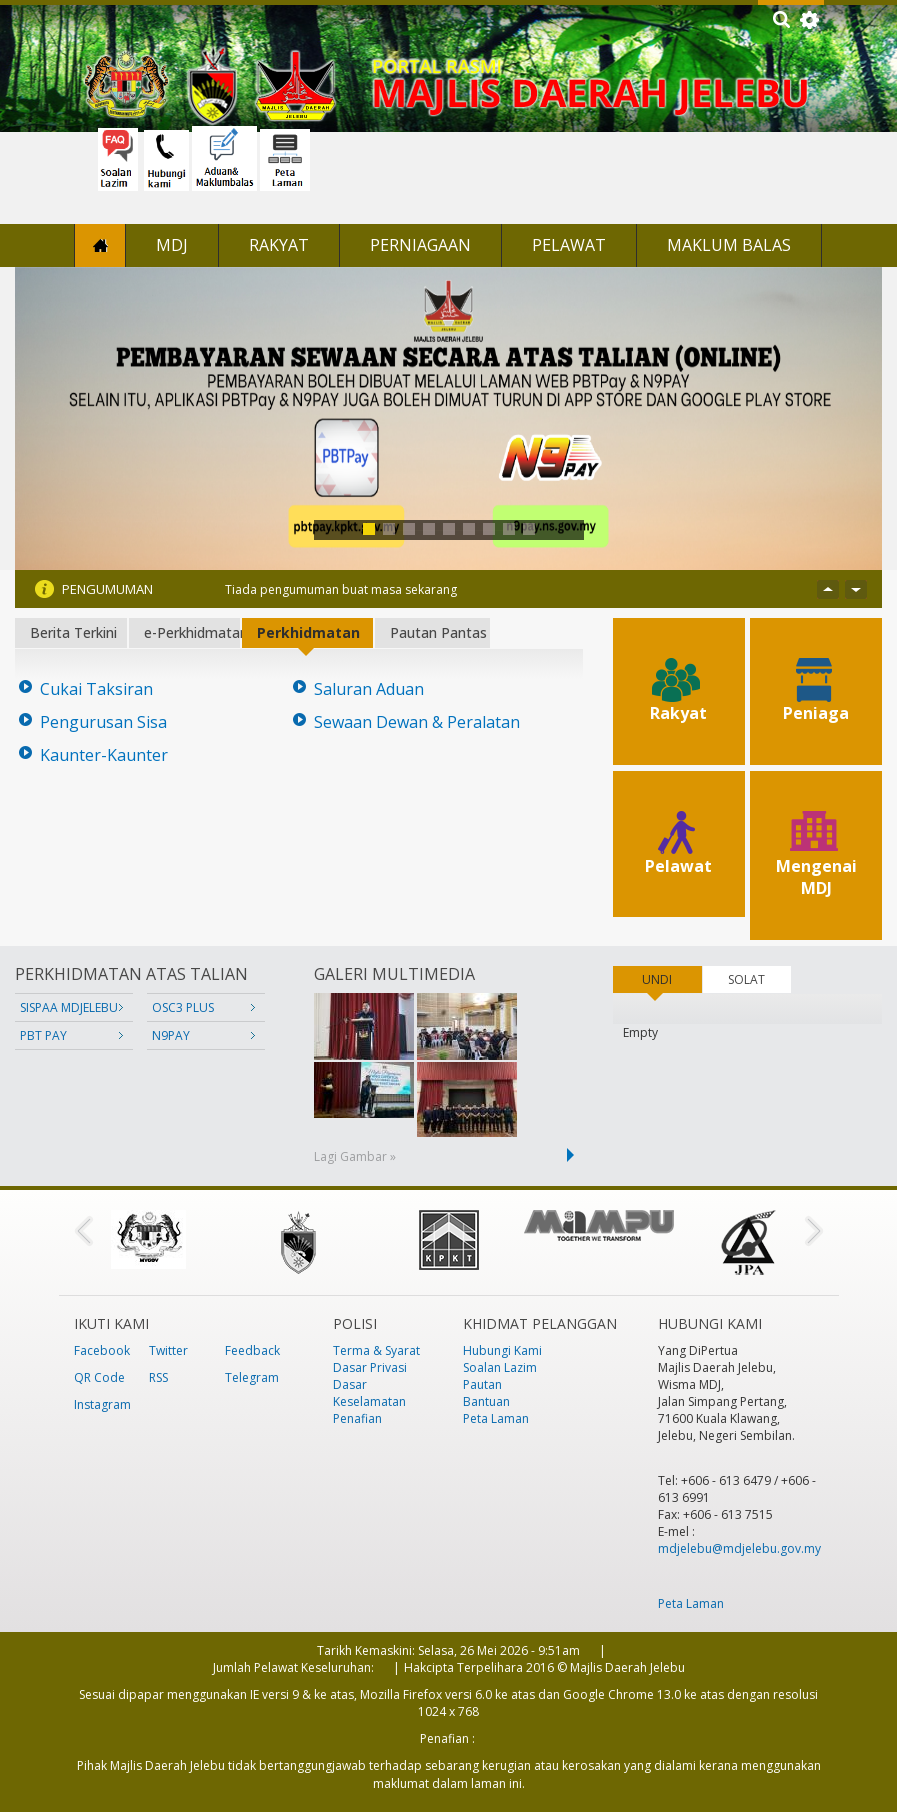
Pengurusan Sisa (103, 722)
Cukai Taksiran (96, 689)
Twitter (168, 1350)
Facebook (102, 1350)
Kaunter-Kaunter (104, 755)
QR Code (99, 1377)
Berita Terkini (73, 632)
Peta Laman (496, 1418)
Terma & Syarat (376, 1350)
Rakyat (279, 245)
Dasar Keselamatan (369, 1393)
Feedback (252, 1350)
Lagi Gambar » (355, 1156)
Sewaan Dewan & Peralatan (417, 722)
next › (574, 1155)
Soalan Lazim (500, 1367)
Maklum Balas (729, 245)
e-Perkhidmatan (192, 632)
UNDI (671, 979)
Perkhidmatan (308, 632)
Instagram (102, 1404)
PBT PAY (43, 1035)
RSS (158, 1377)
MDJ (172, 245)
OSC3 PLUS (183, 1007)
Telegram (252, 1377)
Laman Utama (100, 245)
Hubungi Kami (502, 1350)
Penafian (357, 1418)
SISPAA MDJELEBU (69, 1007)
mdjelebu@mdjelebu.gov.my (739, 1548)
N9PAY (171, 1035)
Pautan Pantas (438, 632)
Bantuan (486, 1401)
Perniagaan (420, 245)
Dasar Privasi (370, 1367)
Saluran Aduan (369, 689)
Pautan (482, 1384)
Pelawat (569, 245)
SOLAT (746, 979)
